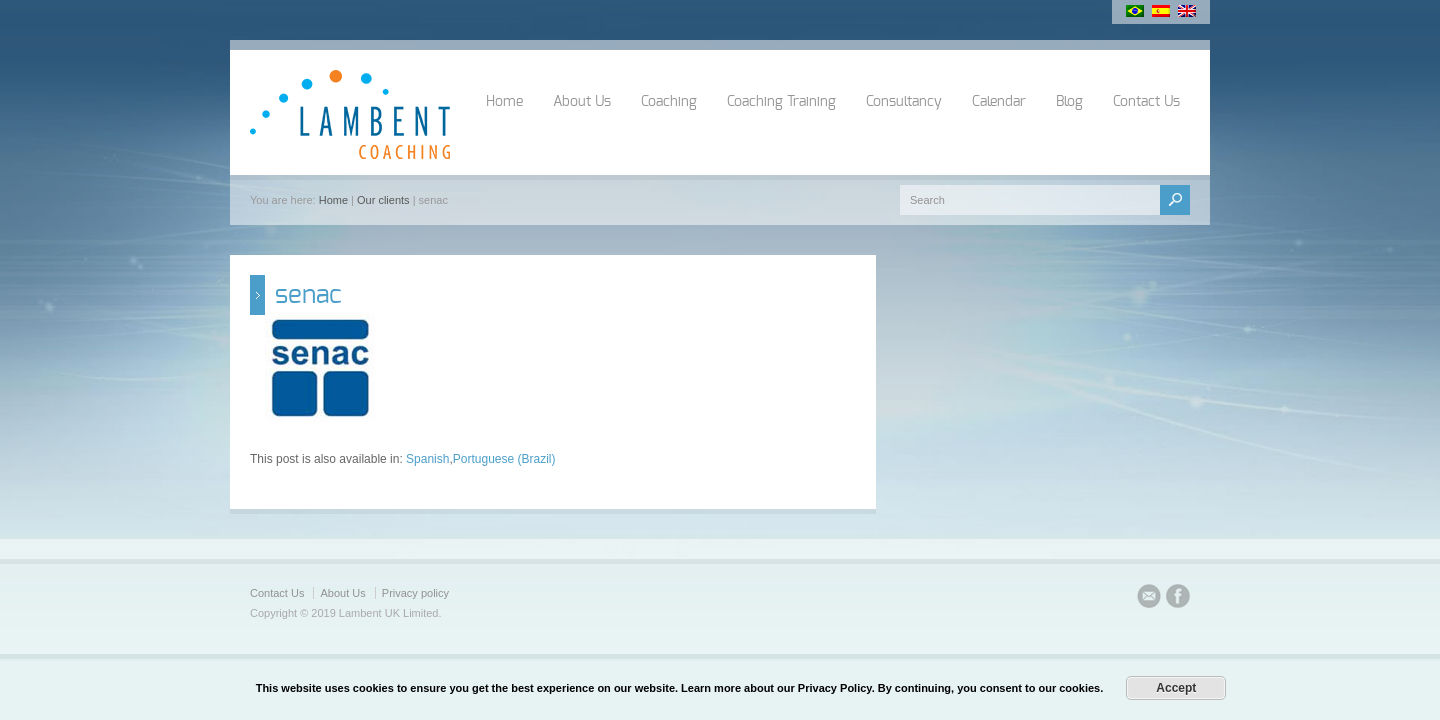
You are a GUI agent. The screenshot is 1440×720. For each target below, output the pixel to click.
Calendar (999, 102)
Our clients (383, 200)
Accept (1176, 688)
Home (504, 102)
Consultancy (904, 102)
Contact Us (1146, 102)
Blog (1069, 102)
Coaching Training (781, 102)
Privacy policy (415, 593)
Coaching (669, 102)
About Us (582, 102)
